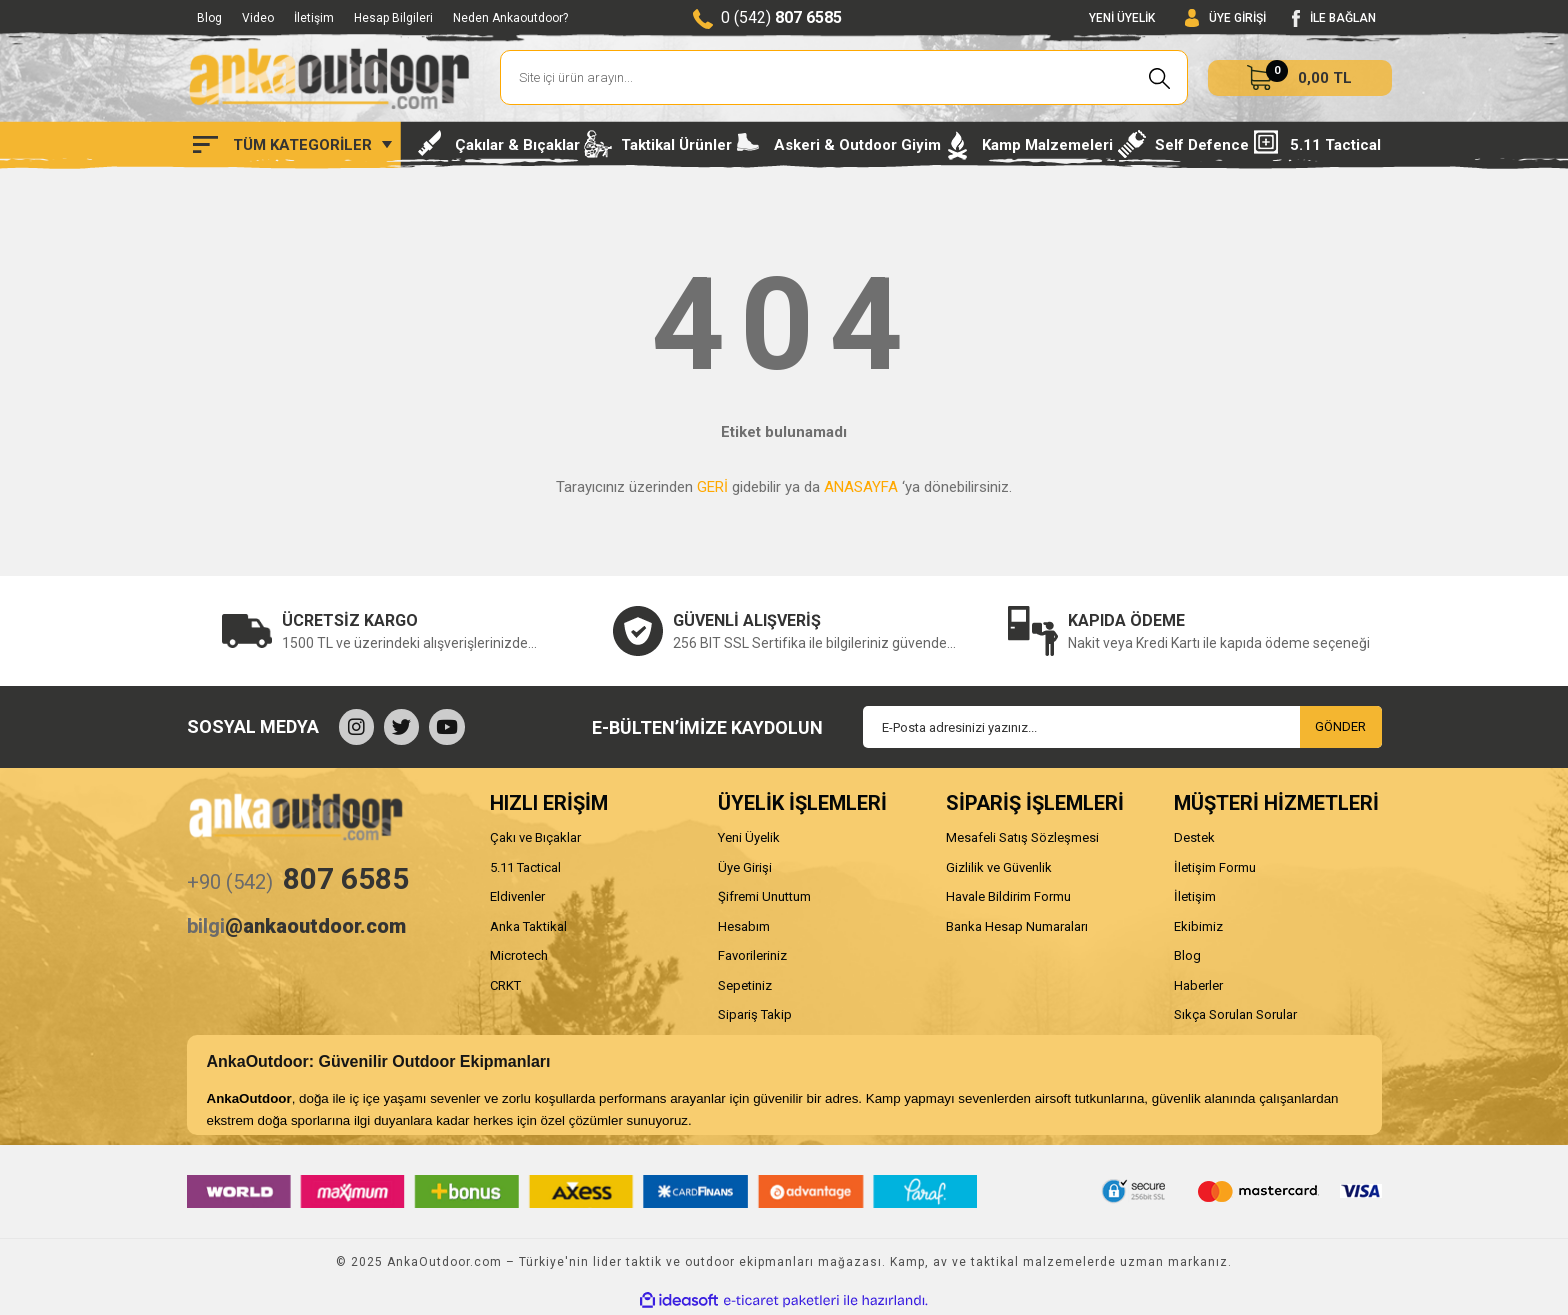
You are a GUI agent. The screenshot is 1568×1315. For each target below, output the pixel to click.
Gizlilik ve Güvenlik (999, 867)
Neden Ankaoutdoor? (510, 18)
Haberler (1198, 985)
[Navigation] (292, 145)
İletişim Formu (1215, 867)
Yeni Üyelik (749, 837)
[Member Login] (1225, 18)
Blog (209, 18)
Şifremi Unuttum (764, 896)
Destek (1194, 837)
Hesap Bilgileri (393, 18)
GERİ (712, 487)
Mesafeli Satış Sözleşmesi (1022, 837)
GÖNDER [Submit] (1340, 726)
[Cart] (1300, 78)
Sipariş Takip (755, 1014)
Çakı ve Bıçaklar (535, 837)
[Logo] (329, 78)
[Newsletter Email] (1122, 727)
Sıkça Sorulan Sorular (1235, 1014)
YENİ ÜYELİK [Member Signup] (1122, 18)
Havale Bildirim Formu (1008, 896)
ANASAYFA (861, 487)
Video (258, 18)
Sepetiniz (745, 985)
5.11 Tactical (525, 867)
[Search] (844, 77)
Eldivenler (517, 896)
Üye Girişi (745, 867)
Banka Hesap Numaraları (1017, 926)
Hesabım (744, 926)
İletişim (314, 18)
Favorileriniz (752, 955)
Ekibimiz (1198, 926)
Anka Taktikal (528, 926)
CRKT (505, 985)
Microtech (519, 955)
